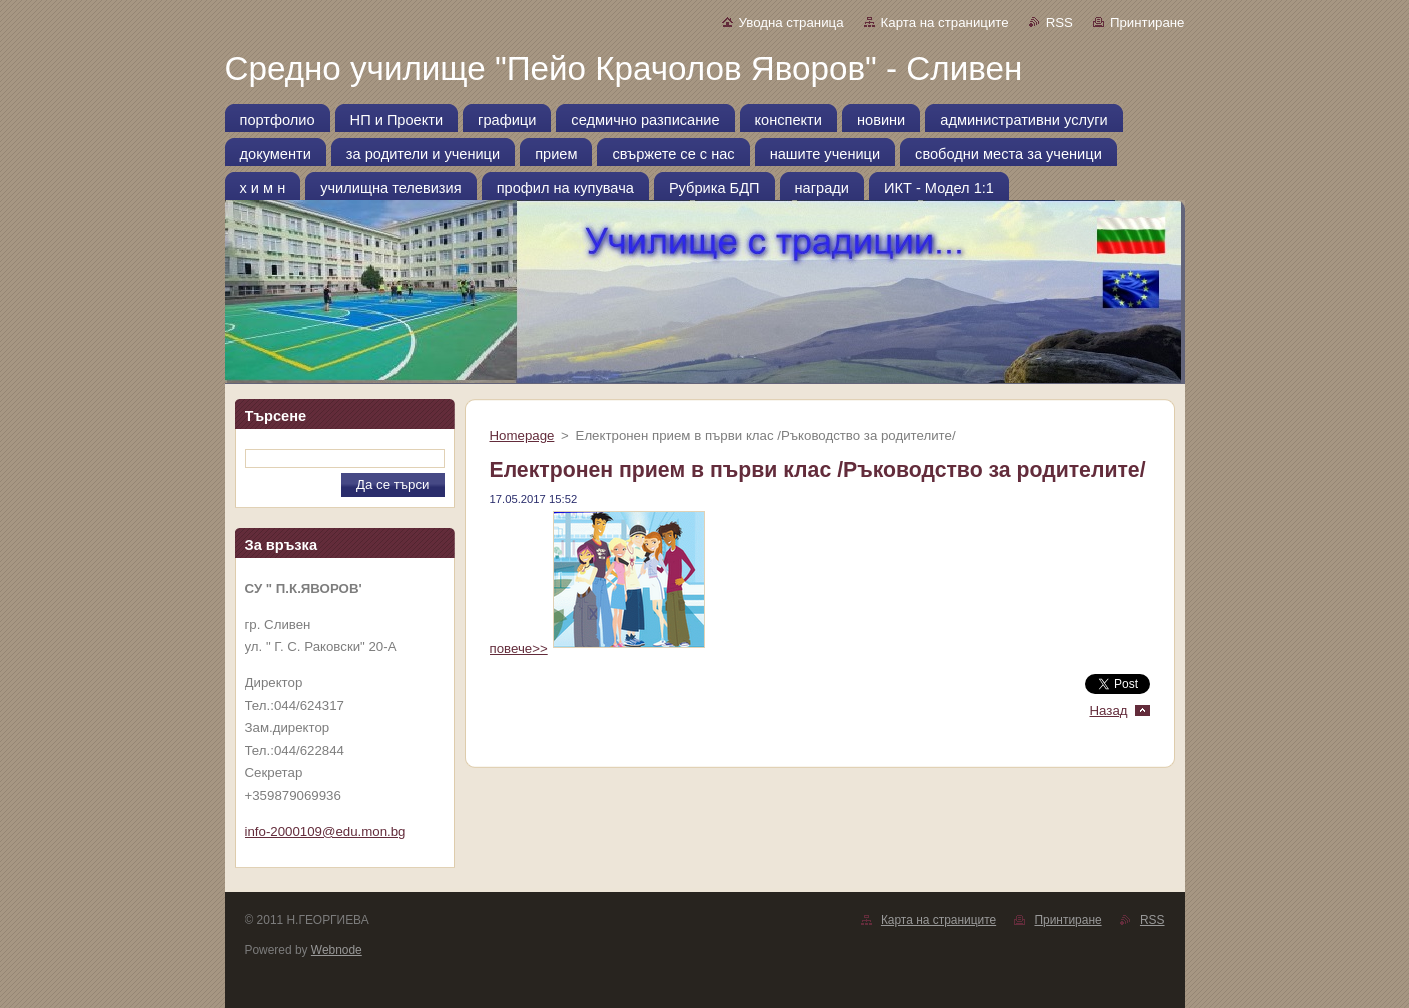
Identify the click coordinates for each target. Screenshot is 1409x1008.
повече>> (597, 648)
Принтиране (1147, 22)
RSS (1059, 22)
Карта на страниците (945, 22)
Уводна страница (791, 22)
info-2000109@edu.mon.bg (325, 831)
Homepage (522, 435)
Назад (1108, 710)
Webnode (336, 950)
